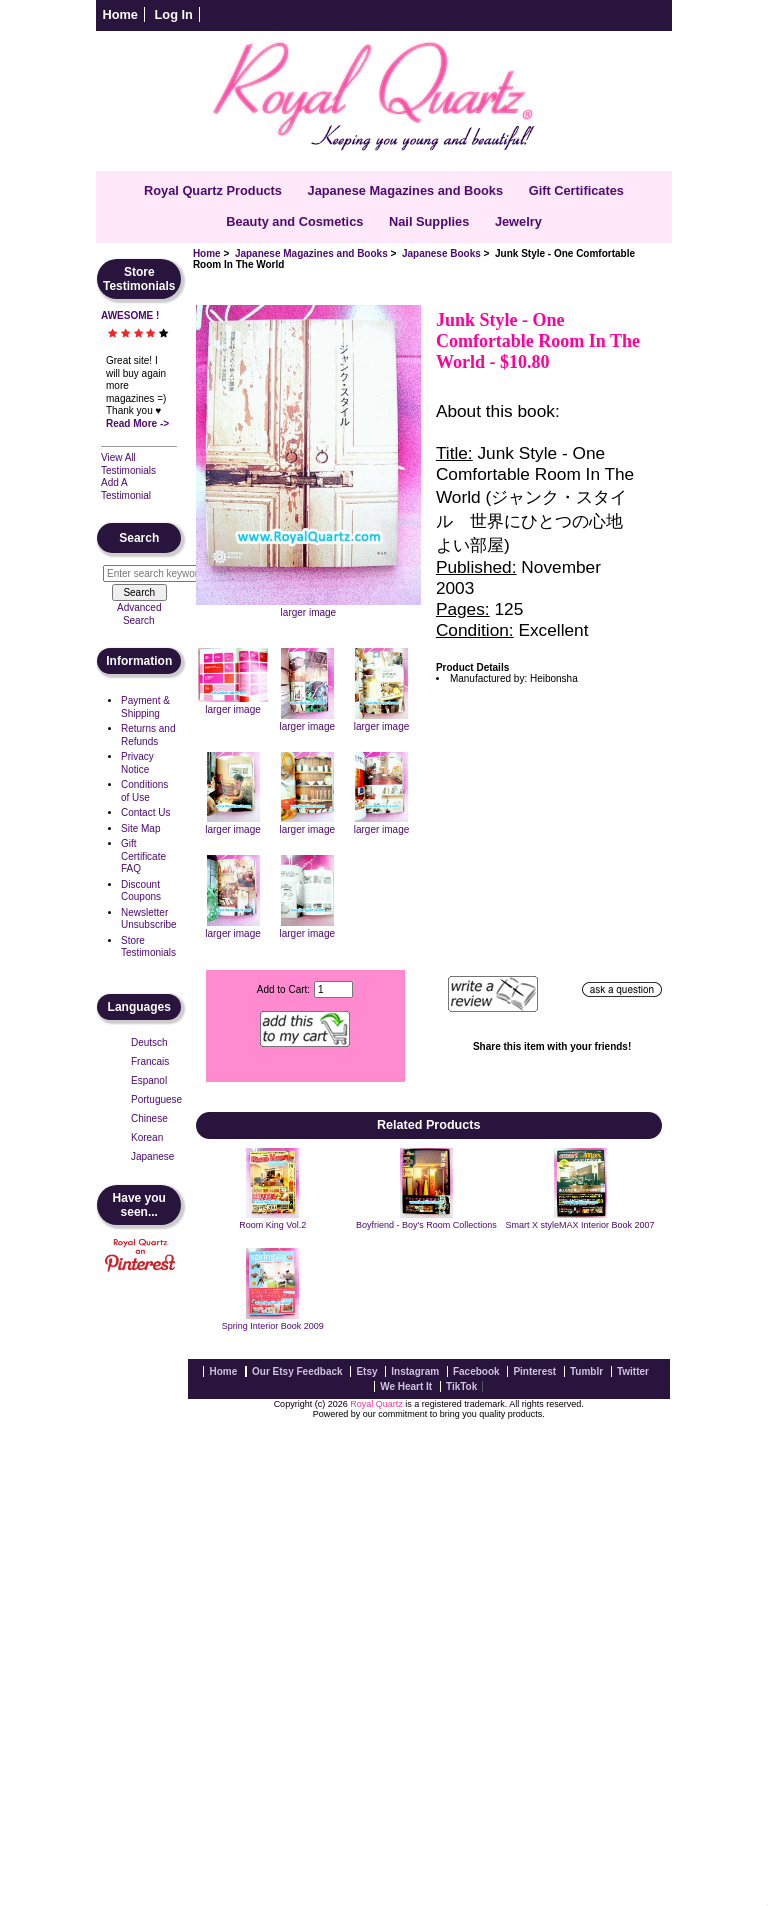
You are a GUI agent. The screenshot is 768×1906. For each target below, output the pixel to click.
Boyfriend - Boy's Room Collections (426, 1225)
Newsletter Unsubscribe (149, 919)
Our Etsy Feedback (297, 1371)
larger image (233, 704)
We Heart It (406, 1386)
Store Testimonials (148, 947)
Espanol (149, 1080)
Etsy (366, 1371)
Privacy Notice (137, 763)
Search (139, 538)
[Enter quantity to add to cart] (333, 989)
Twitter (633, 1371)
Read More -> (137, 423)
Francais (150, 1061)
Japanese (152, 1156)
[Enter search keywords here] (161, 573)
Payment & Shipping (145, 707)
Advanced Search (139, 614)
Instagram (415, 1371)
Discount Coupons (141, 891)
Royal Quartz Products (213, 190)
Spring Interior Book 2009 (273, 1326)
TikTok (461, 1386)
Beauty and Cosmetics (294, 221)
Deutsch (149, 1042)
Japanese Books (441, 253)
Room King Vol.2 (272, 1225)
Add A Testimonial (126, 489)
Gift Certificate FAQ (143, 856)
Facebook (476, 1371)
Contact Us (145, 812)
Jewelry (518, 221)
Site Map (140, 828)
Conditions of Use (144, 791)
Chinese (149, 1118)
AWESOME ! (130, 315)
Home (120, 14)
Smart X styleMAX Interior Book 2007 (580, 1225)
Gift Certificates (576, 190)
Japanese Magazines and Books (311, 253)
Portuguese (156, 1099)
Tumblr (586, 1371)
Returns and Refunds (148, 735)
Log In (174, 14)
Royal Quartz (376, 1404)
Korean (147, 1137)
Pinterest (534, 1371)
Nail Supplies (429, 221)
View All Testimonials (128, 464)
